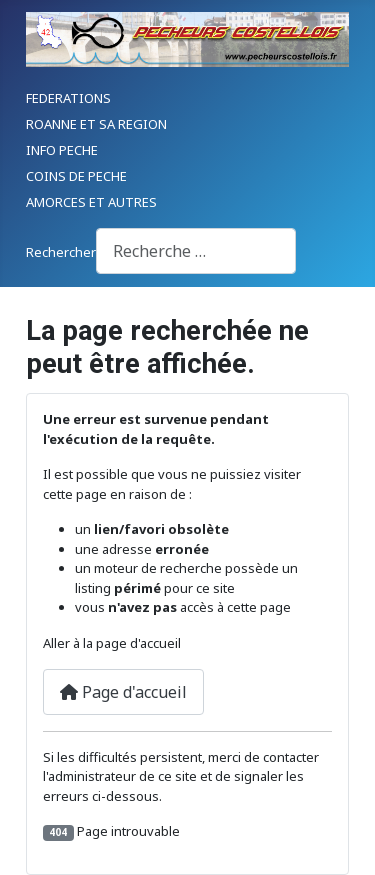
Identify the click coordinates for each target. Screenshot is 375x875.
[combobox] (196, 250)
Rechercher (61, 252)
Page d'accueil (123, 692)
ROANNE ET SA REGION (96, 124)
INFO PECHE (62, 150)
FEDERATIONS (68, 98)
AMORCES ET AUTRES (91, 202)
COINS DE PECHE (76, 176)
